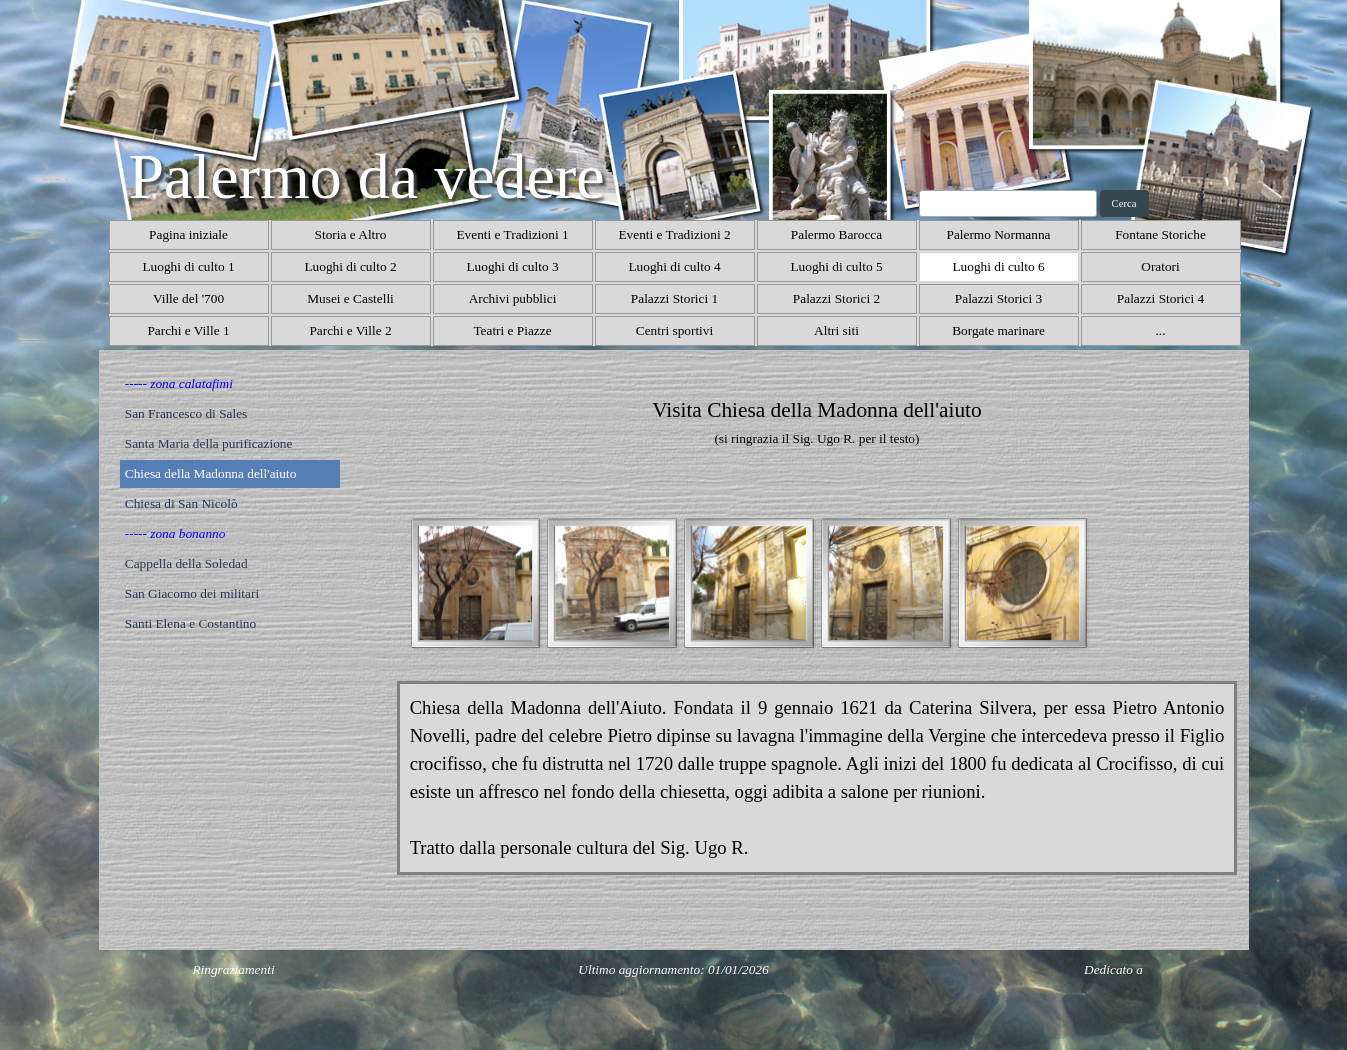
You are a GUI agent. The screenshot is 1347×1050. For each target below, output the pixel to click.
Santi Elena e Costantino (190, 623)
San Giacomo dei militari (192, 593)
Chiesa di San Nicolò (181, 503)
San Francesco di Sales (186, 413)
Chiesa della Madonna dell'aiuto (211, 473)
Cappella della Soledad (186, 563)
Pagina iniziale (188, 234)
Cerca (1124, 203)
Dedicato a (1113, 969)
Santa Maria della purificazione (209, 443)
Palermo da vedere (367, 176)
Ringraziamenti (233, 969)
